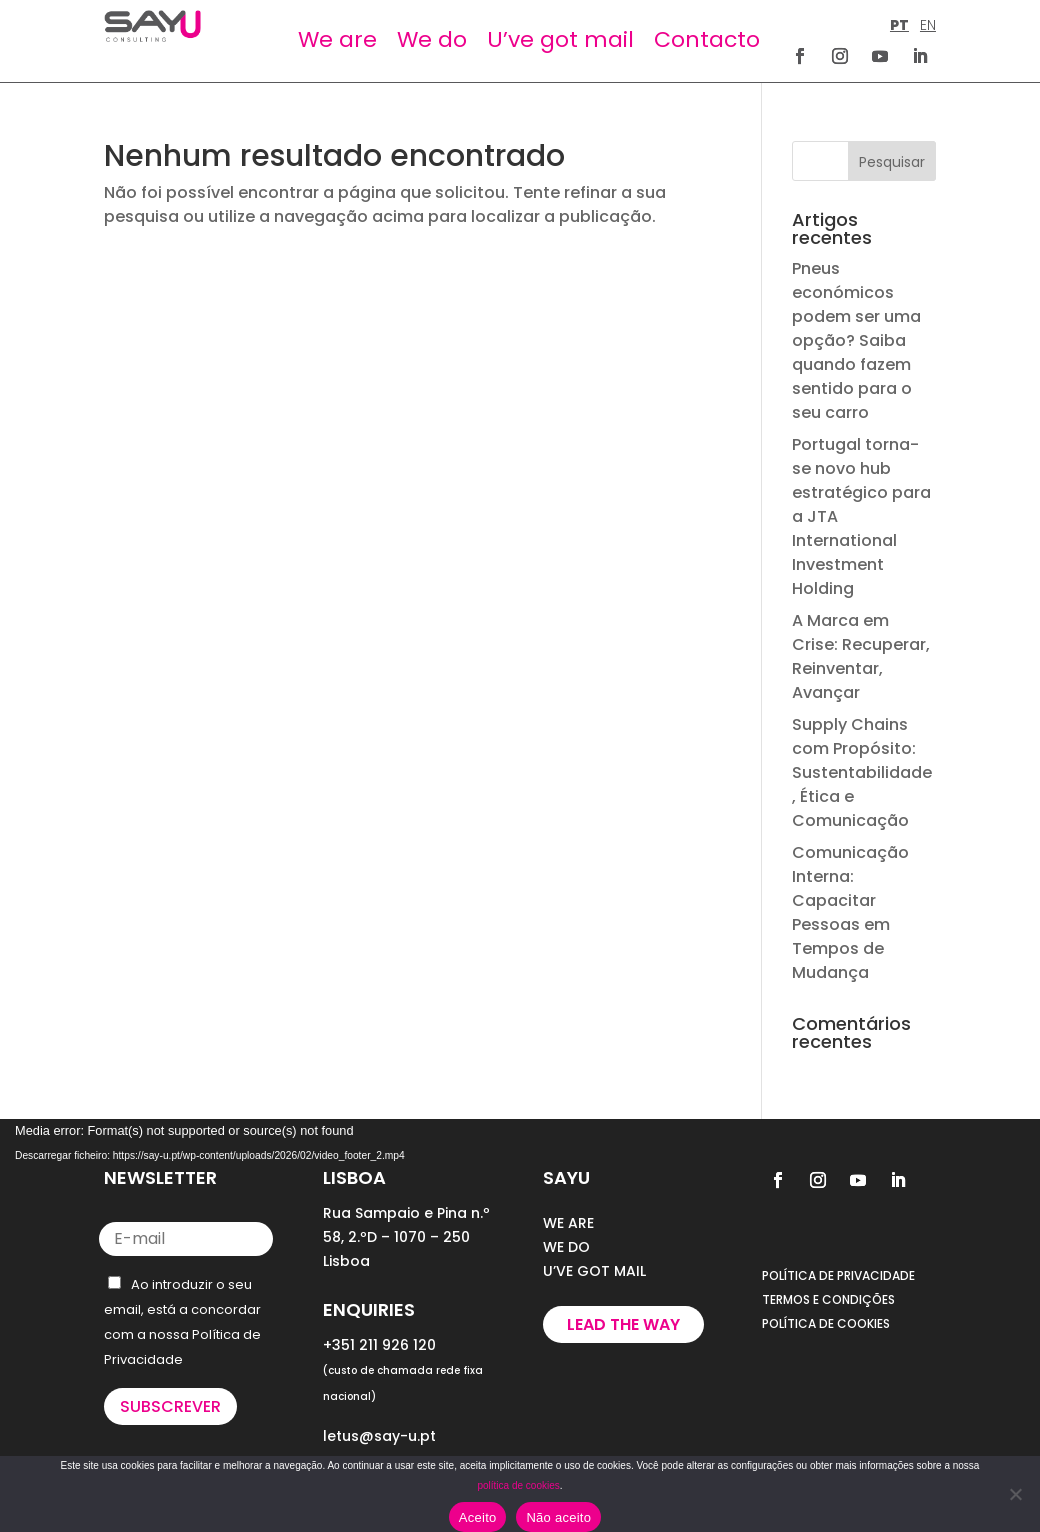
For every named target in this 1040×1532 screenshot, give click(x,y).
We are (337, 39)
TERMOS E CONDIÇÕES (828, 1299)
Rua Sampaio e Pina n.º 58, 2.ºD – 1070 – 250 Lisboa (406, 1237)
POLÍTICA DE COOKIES (826, 1323)
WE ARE (568, 1223)
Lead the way (623, 1324)
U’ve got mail (560, 39)
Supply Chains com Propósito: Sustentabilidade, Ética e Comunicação (862, 772)
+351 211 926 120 (379, 1345)
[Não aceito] (1015, 1494)
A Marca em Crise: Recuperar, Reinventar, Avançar (861, 656)
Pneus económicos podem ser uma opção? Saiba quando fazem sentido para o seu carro (856, 340)
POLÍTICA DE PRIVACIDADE (838, 1275)
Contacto (707, 39)
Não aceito (558, 1517)
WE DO (566, 1247)
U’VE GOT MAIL (594, 1271)
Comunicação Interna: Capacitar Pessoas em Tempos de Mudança (850, 912)
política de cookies (518, 1485)
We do (432, 39)
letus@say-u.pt (379, 1436)
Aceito (478, 1517)
